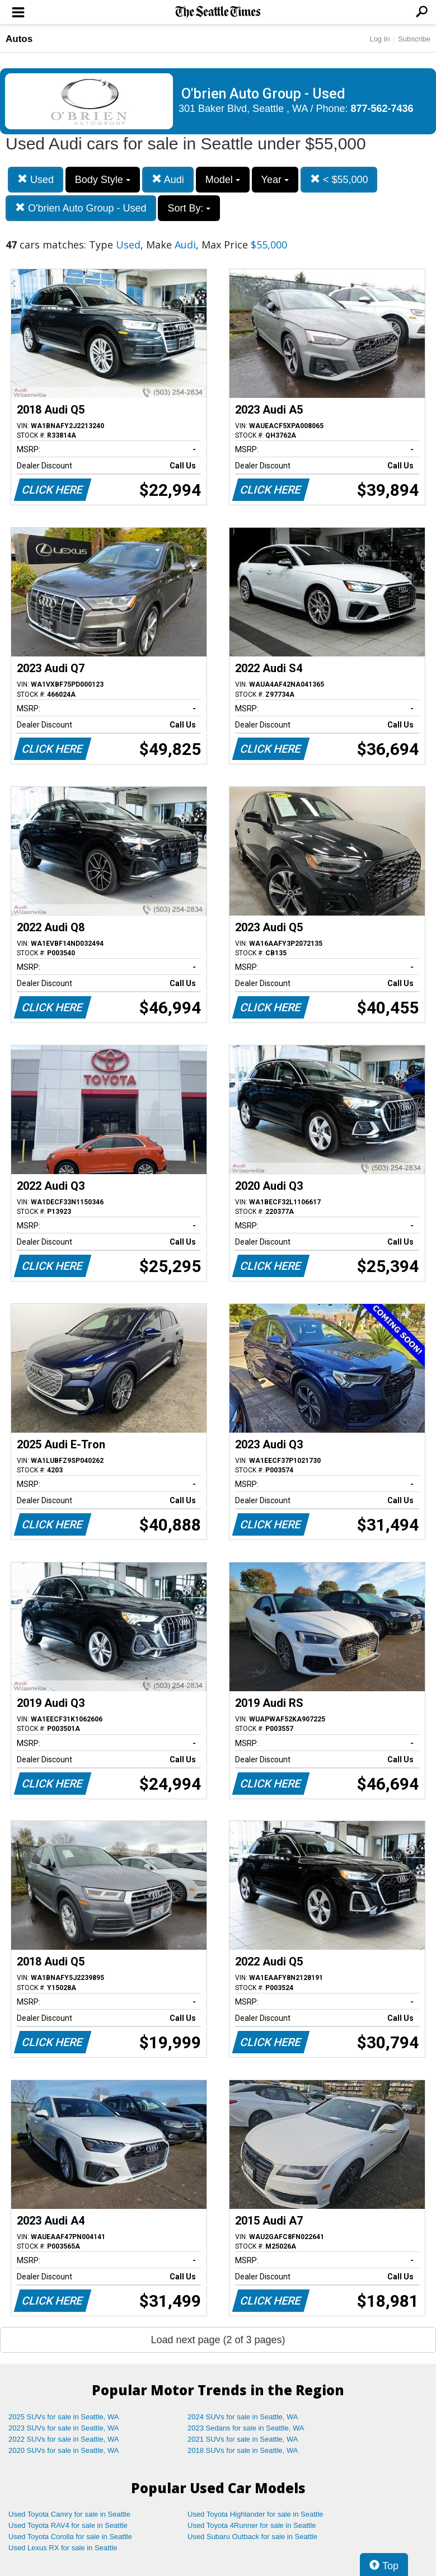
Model (222, 179)
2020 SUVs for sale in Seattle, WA (63, 2450)
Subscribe (414, 39)
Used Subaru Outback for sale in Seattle (252, 2536)
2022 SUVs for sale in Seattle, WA (63, 2439)
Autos (19, 39)
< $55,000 (339, 179)
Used (35, 179)
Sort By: (188, 208)
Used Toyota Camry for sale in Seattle (69, 2514)
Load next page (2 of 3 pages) (218, 2339)
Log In (379, 39)
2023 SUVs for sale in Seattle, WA (63, 2428)
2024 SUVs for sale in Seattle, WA (242, 2417)
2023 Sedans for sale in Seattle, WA (245, 2428)
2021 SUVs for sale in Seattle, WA (242, 2439)
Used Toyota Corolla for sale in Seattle (70, 2536)
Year (275, 179)
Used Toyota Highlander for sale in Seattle (255, 2514)
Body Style (102, 179)
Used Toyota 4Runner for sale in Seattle (251, 2525)
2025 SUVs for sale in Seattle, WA (63, 2417)
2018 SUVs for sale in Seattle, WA (242, 2450)
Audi (168, 179)
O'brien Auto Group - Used (81, 208)
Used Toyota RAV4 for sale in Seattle (68, 2525)
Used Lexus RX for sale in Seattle (62, 2548)
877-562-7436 (382, 108)
